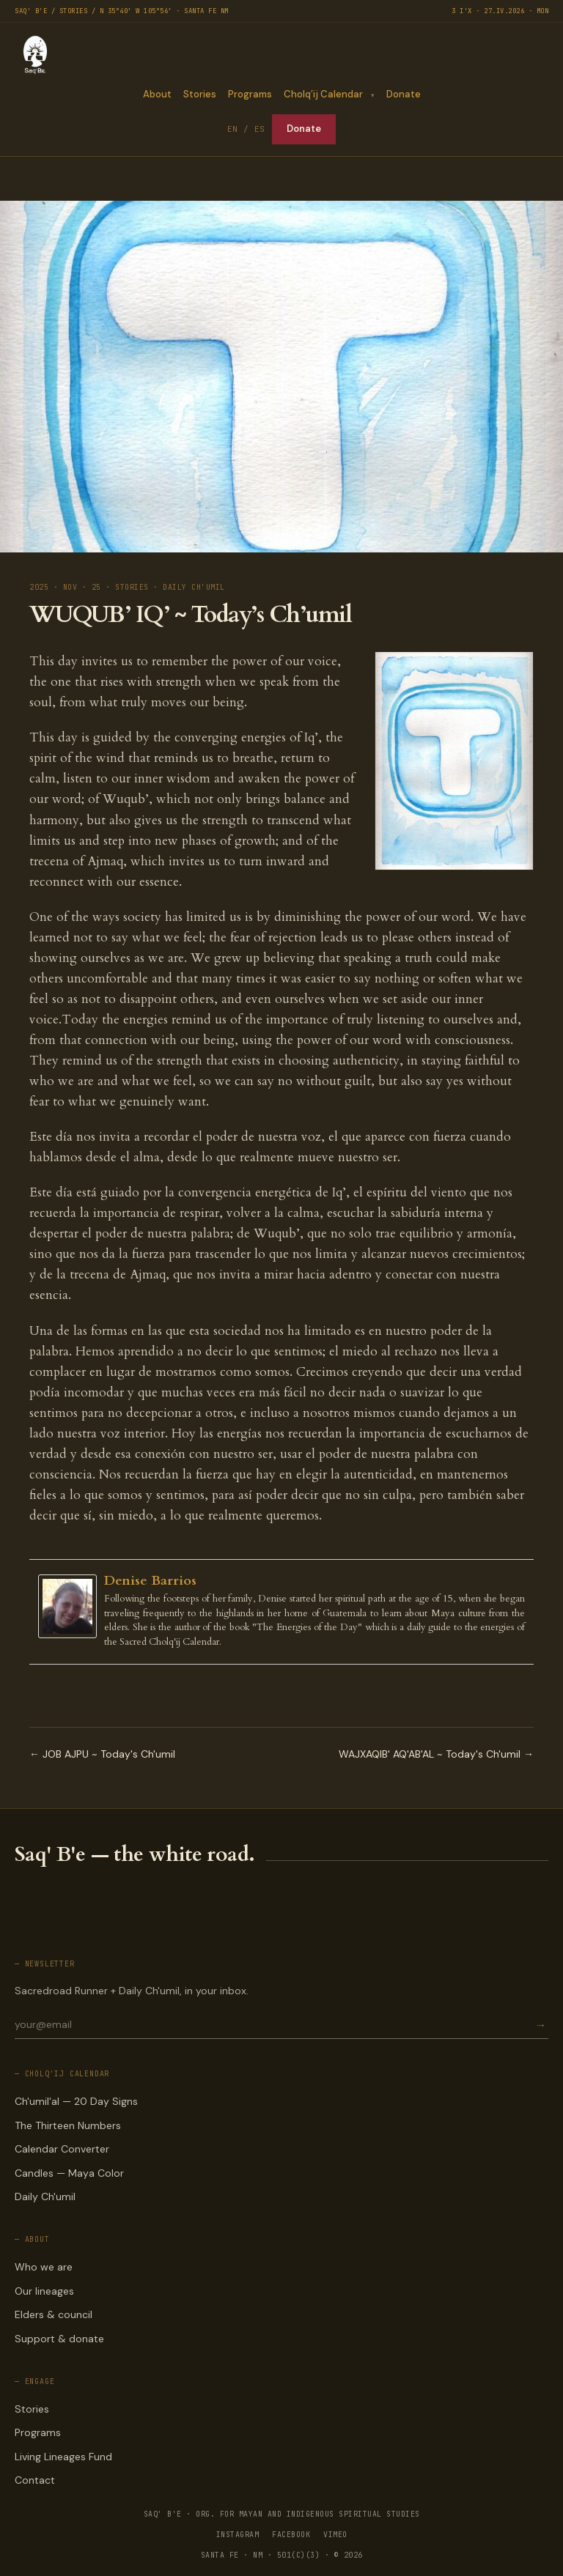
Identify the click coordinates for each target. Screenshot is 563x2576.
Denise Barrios (150, 1581)
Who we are (44, 2266)
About (156, 94)
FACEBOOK (291, 2534)
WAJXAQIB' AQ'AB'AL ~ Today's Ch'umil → (436, 1754)
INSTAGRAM (238, 2534)
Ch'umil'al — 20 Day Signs (76, 2101)
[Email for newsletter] (273, 2024)
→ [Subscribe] (540, 2024)
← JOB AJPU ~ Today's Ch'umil (102, 1754)
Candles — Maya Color (69, 2173)
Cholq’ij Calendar (322, 94)
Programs (249, 94)
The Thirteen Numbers (68, 2125)
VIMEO (335, 2534)
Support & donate (59, 2338)
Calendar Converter (62, 2148)
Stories (199, 94)
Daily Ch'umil (45, 2196)
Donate (403, 94)
